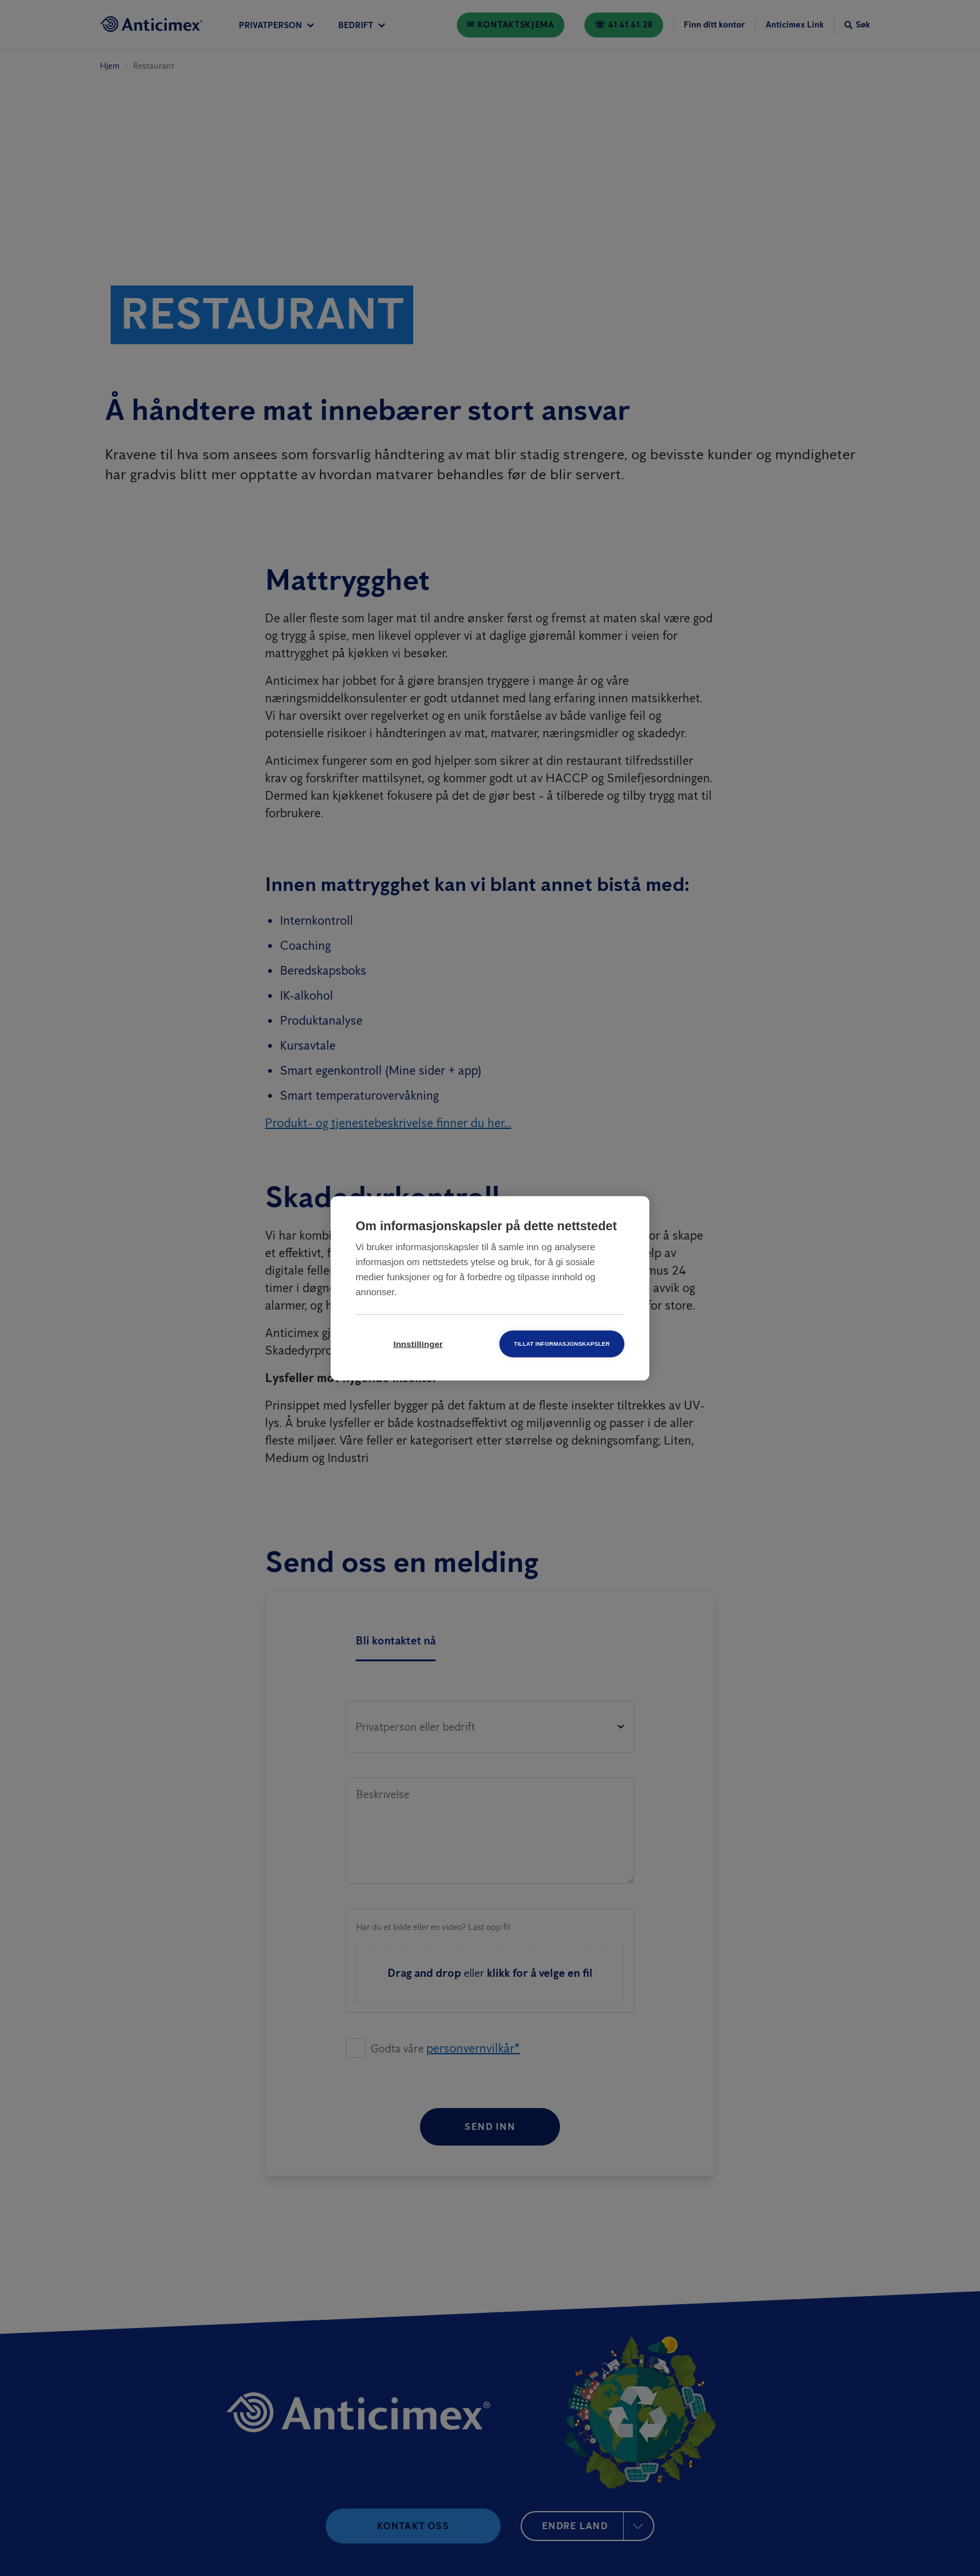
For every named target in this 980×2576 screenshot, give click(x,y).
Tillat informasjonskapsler (562, 1343)
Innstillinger (417, 1343)
